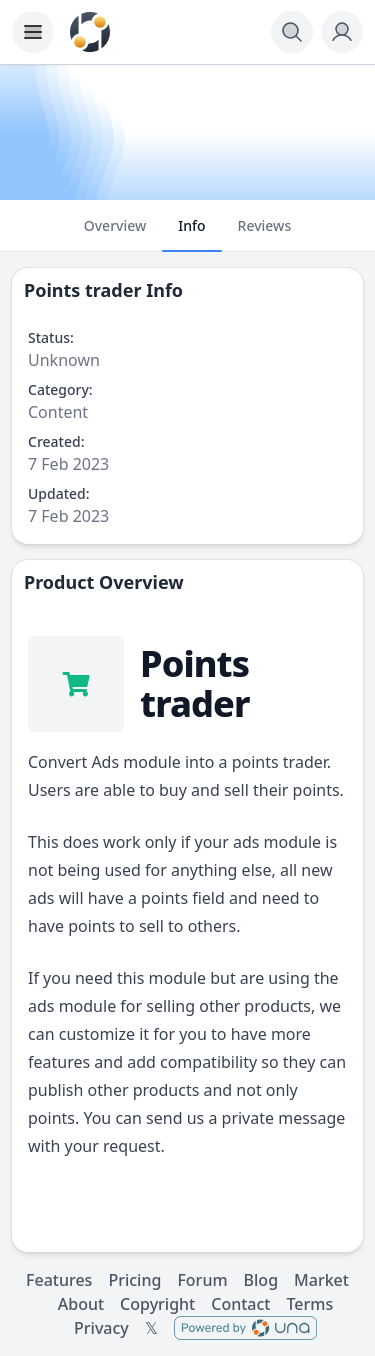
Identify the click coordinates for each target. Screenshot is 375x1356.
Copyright (157, 1304)
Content (58, 412)
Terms (309, 1304)
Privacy (101, 1328)
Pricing (134, 1280)
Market (321, 1280)
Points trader (83, 290)
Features (59, 1280)
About (81, 1304)
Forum (202, 1280)
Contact (240, 1304)
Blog (261, 1280)
